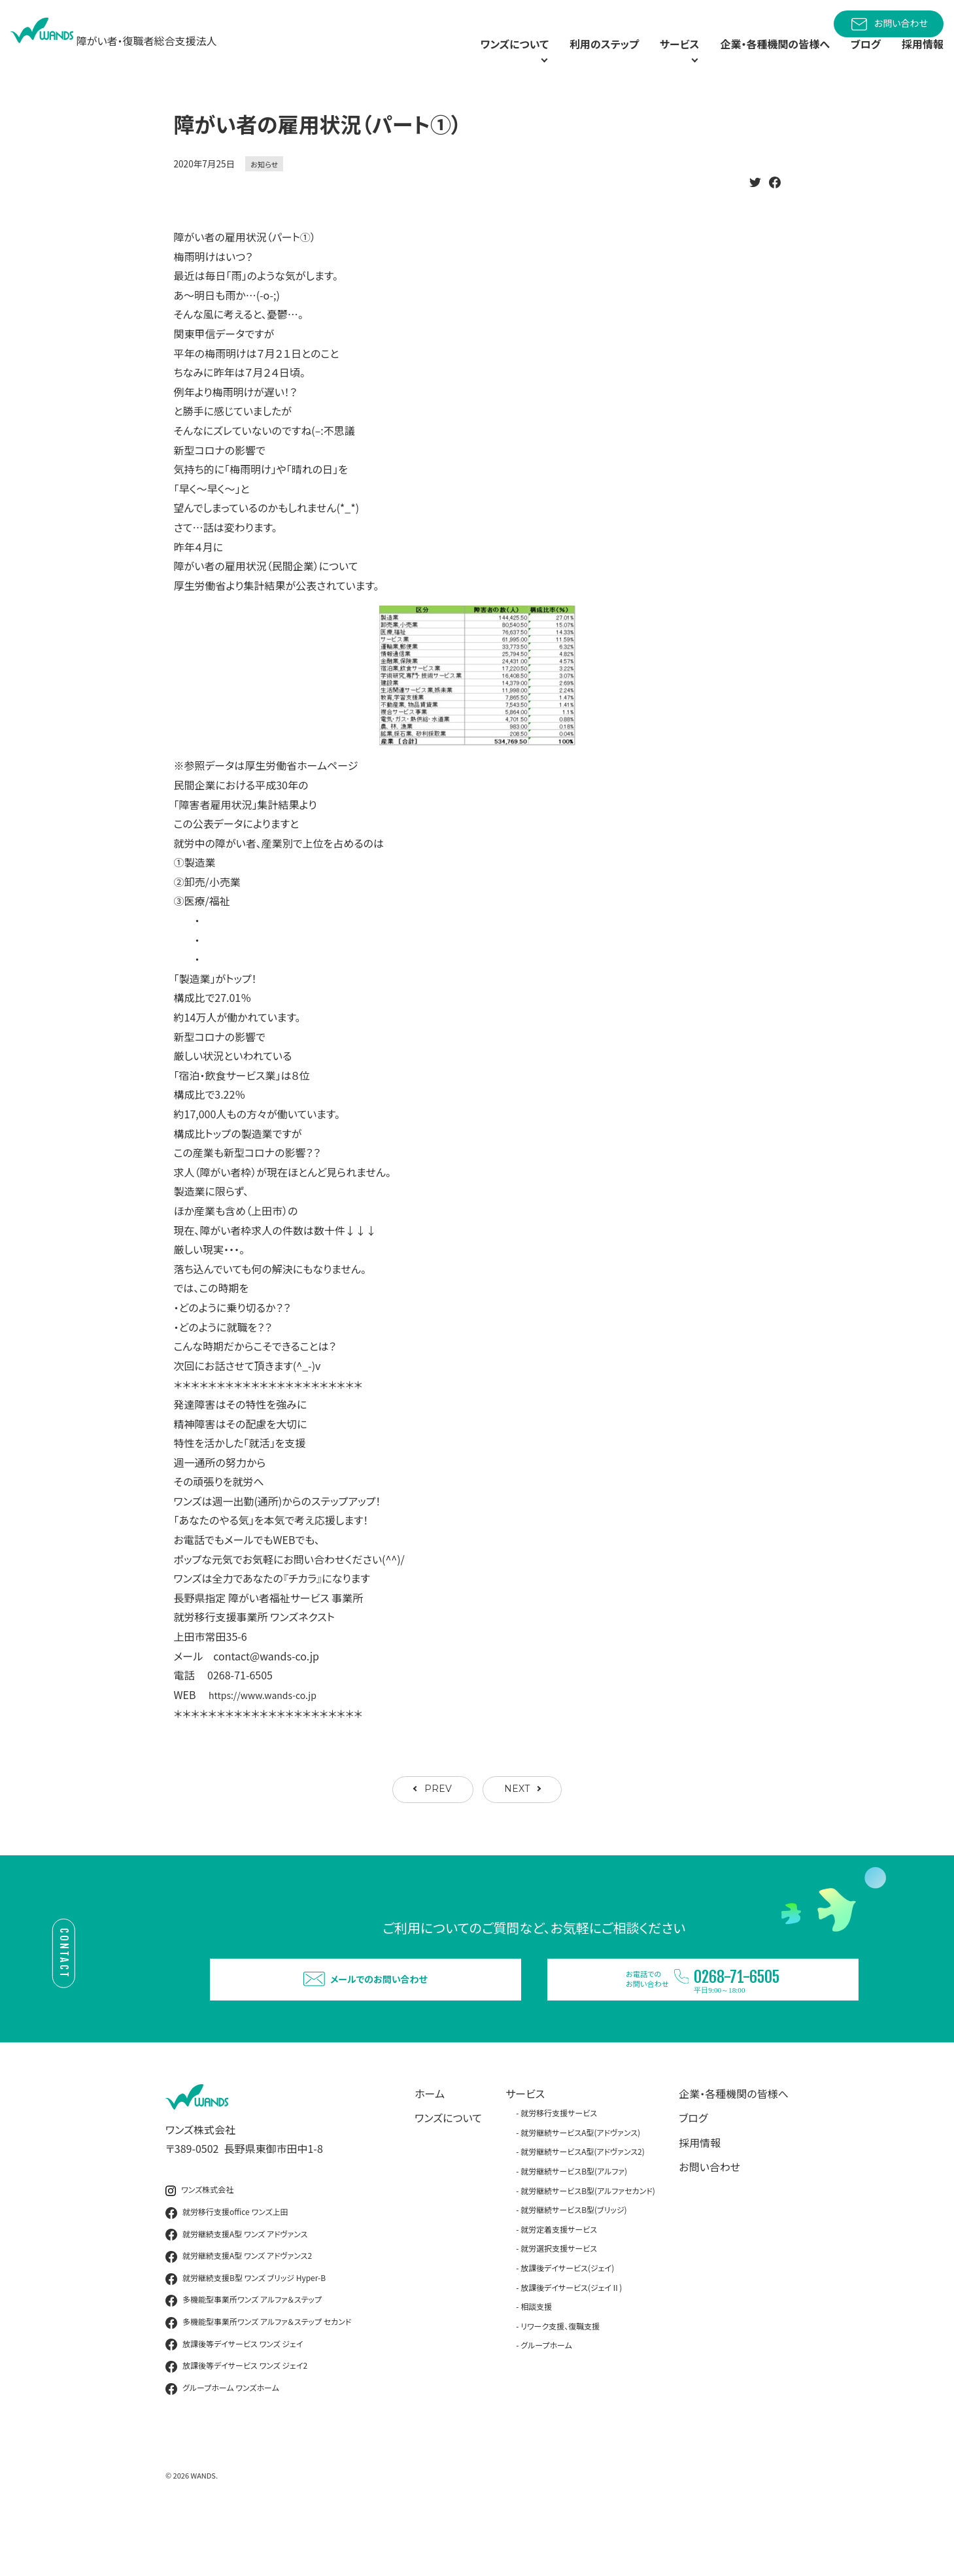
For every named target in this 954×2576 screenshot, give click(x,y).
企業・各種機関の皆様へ (759, 58)
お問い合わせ (888, 24)
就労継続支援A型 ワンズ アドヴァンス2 (238, 2310)
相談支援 (536, 2359)
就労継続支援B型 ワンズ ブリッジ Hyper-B (245, 2332)
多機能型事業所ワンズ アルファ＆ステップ (243, 2354)
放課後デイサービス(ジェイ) (567, 2321)
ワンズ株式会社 (199, 2244)
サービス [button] (644, 58)
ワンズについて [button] (453, 58)
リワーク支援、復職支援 (560, 2379)
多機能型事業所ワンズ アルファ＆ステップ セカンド (258, 2375)
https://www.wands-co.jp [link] (270, 1724)
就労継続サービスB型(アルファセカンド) (587, 2244)
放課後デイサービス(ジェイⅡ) (571, 2340)
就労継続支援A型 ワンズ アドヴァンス (236, 2288)
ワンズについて (448, 2172)
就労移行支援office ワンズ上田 (226, 2266)
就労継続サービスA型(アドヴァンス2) (582, 2205)
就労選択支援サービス (558, 2302)
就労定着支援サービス (558, 2282)
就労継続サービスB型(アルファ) (573, 2224)
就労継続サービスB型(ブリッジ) (573, 2263)
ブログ (859, 58)
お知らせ (264, 194)
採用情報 (920, 58)
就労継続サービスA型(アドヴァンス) (580, 2185)
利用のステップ (562, 58)
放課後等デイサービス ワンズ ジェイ (234, 2398)
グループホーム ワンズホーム (222, 2441)
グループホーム (546, 2399)
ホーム (430, 2147)
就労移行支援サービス (558, 2166)
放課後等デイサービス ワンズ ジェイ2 (236, 2419)
